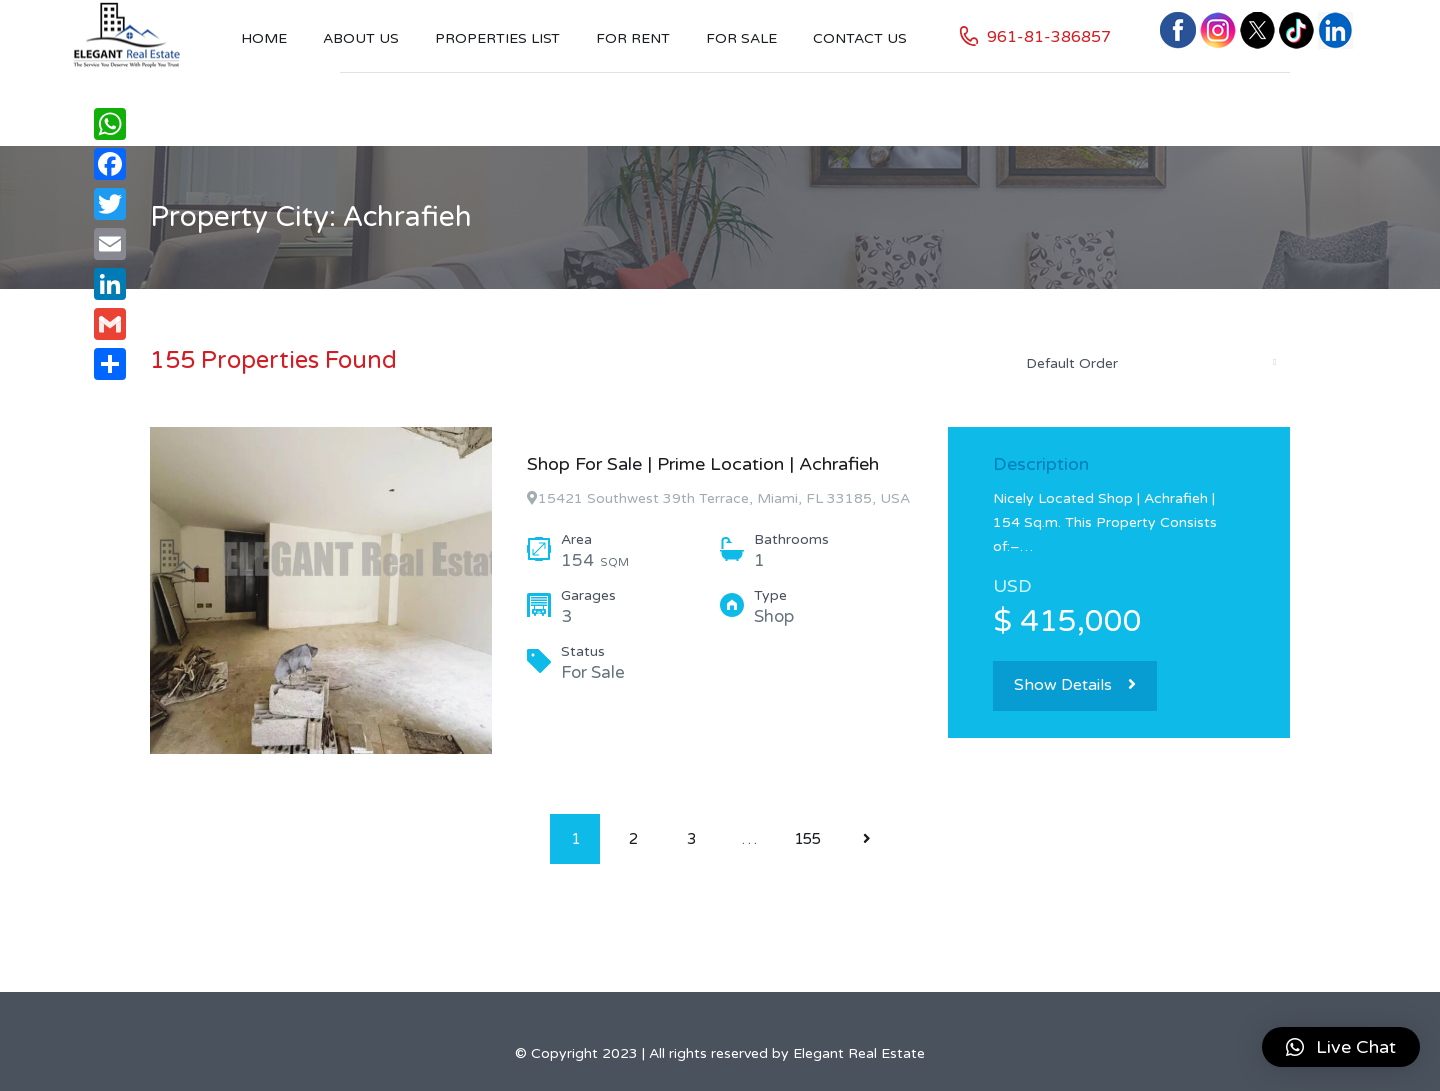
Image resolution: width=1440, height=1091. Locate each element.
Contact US (860, 38)
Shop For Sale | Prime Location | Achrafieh (703, 464)
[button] (1341, 1047)
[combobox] (1150, 363)
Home (264, 38)
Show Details (1075, 685)
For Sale (741, 38)
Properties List (497, 38)
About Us (361, 38)
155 (807, 839)
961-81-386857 (1049, 37)
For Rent (633, 38)
